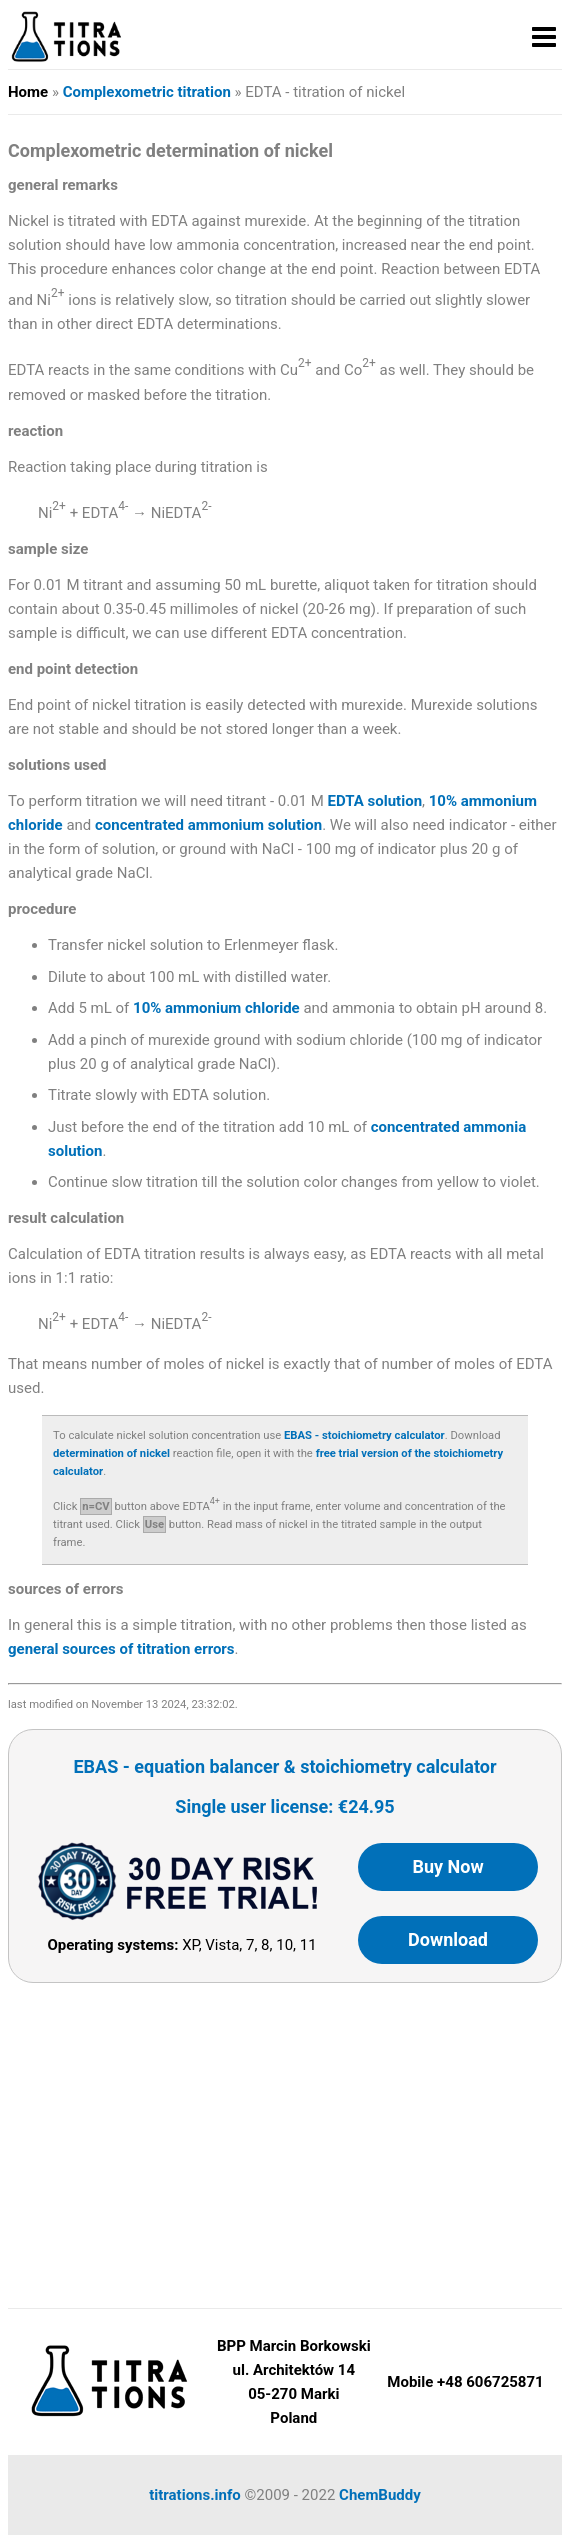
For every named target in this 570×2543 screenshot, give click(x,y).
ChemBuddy (380, 2495)
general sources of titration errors (121, 1649)
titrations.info (195, 2495)
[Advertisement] (285, 2138)
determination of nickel (111, 1453)
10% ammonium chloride (216, 1008)
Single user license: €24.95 (284, 1806)
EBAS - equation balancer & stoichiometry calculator (284, 1766)
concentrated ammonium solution (208, 825)
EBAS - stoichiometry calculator (364, 1435)
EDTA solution (375, 801)
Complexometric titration (147, 92)
